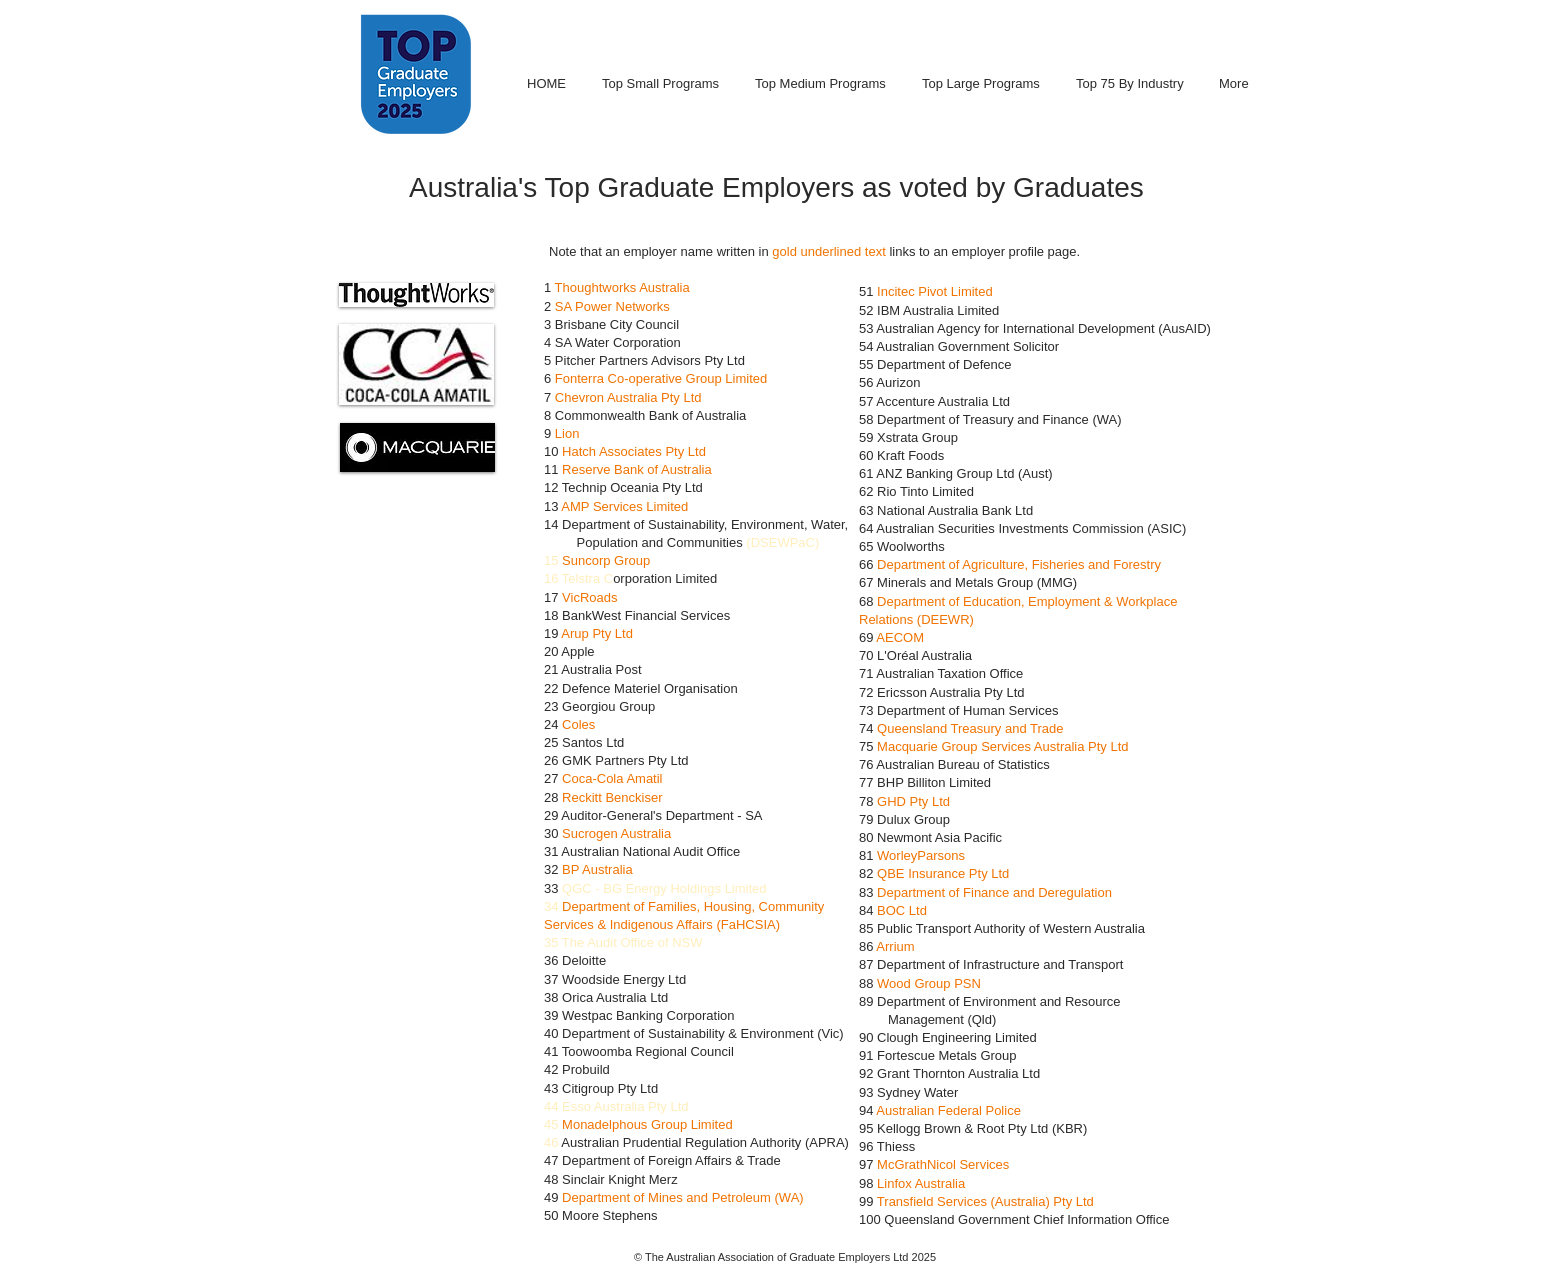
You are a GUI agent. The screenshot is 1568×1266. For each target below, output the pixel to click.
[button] (416, 295)
